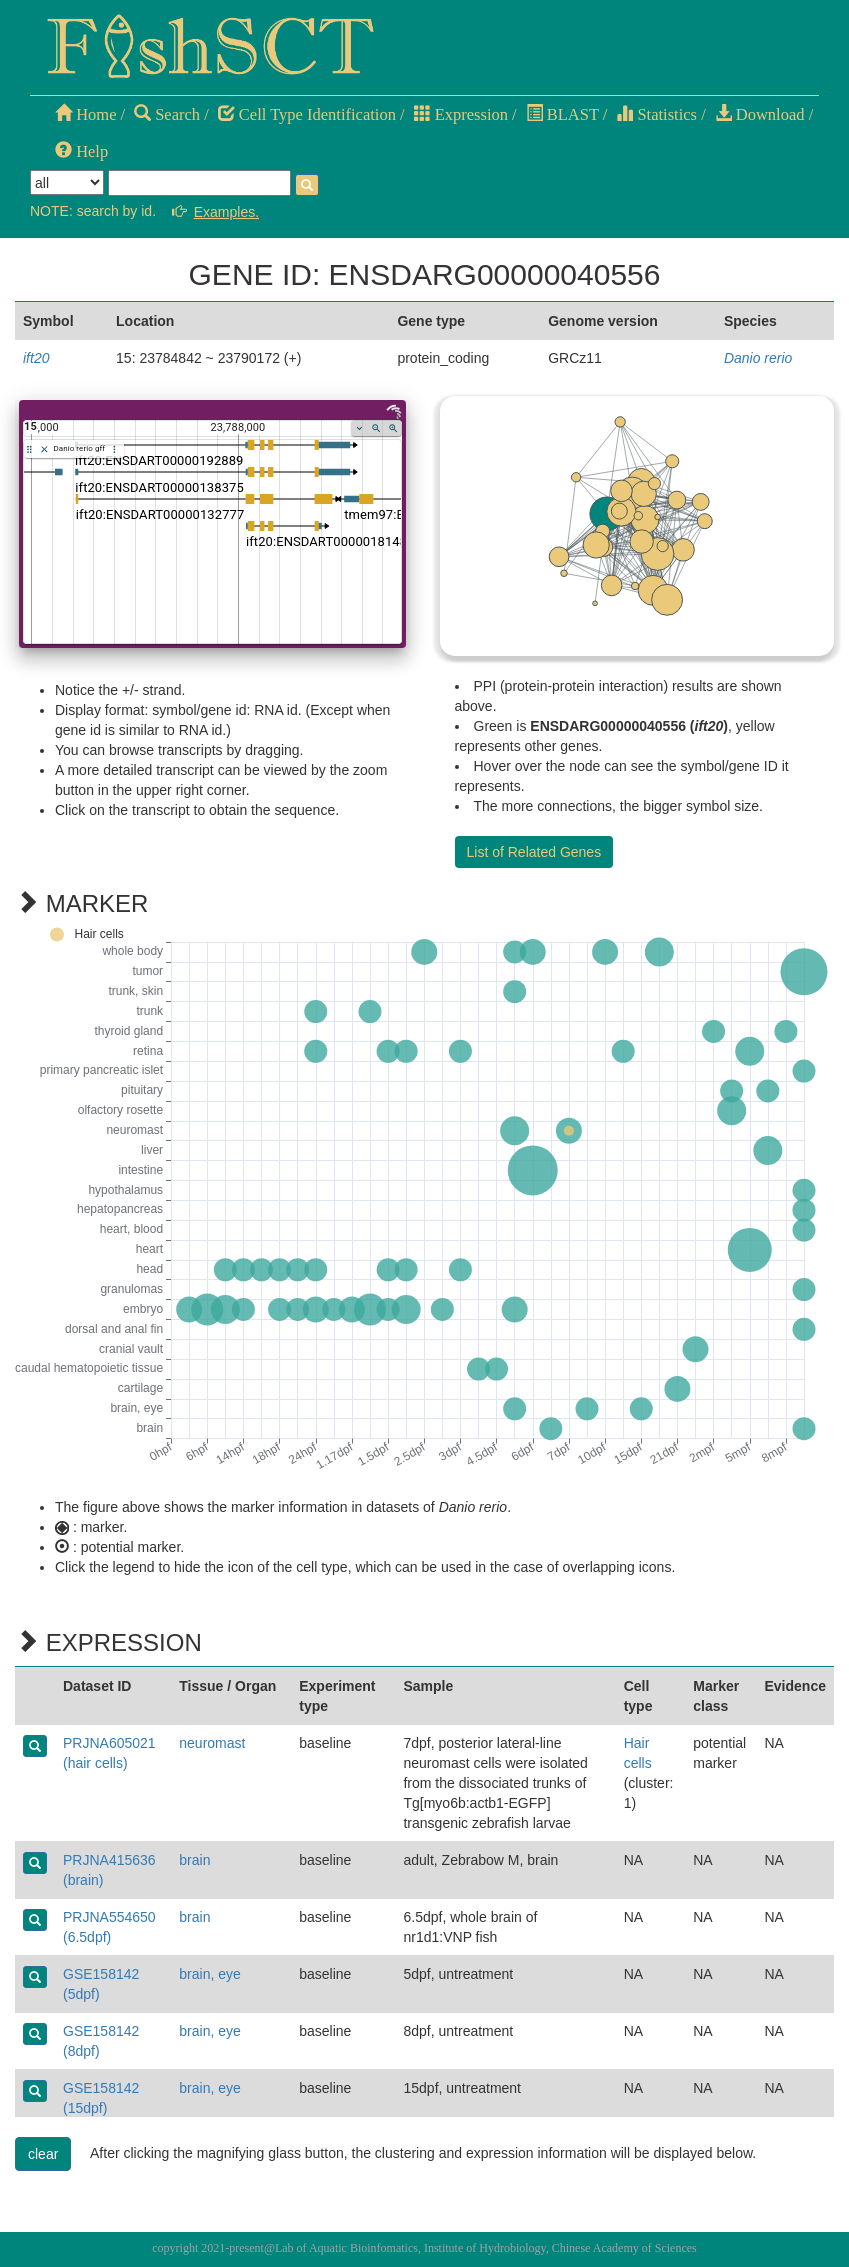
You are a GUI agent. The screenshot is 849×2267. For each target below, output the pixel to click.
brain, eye (209, 1974)
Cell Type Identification (307, 114)
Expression (461, 114)
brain (194, 1860)
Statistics (656, 114)
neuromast (212, 1743)
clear (43, 2154)
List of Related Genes (534, 852)
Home (85, 114)
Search (167, 114)
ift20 (36, 358)
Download (760, 114)
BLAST (562, 114)
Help (81, 151)
